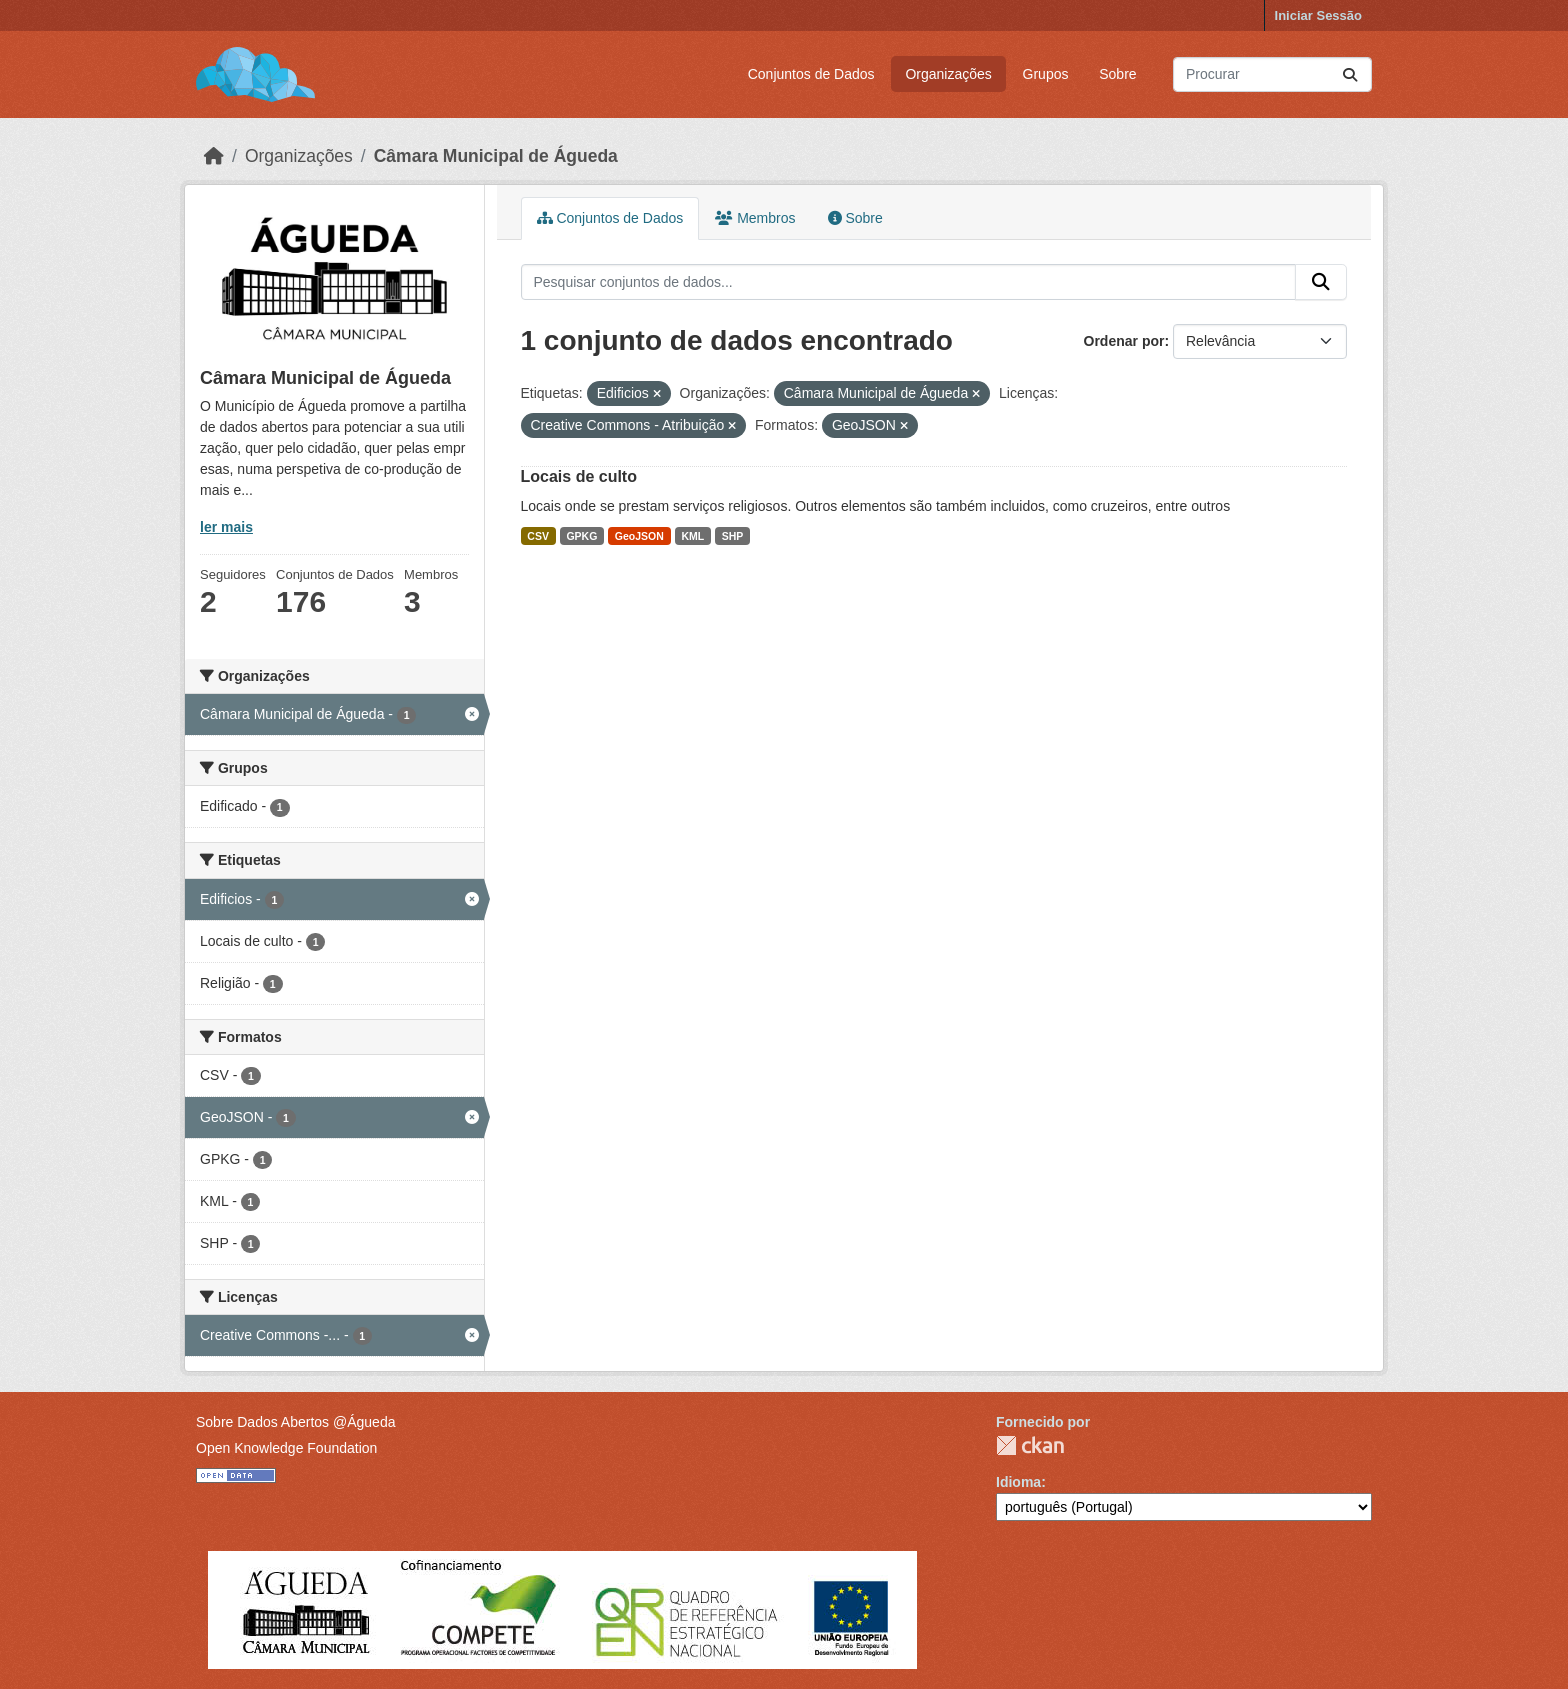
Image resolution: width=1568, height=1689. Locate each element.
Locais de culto (579, 476)
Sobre (1117, 74)
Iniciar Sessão (1318, 15)
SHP (733, 536)
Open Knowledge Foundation (286, 1448)
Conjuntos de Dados (811, 74)
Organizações (948, 74)
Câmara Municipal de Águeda (496, 156)
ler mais (226, 527)
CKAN (1030, 1445)
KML (692, 536)
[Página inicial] (214, 156)
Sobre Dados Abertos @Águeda (295, 1422)
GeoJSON (639, 536)
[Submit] (1350, 74)
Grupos (1046, 74)
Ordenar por (1124, 341)
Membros (755, 218)
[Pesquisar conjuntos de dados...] (1272, 74)
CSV (538, 536)
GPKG (581, 536)
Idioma (1018, 1482)
